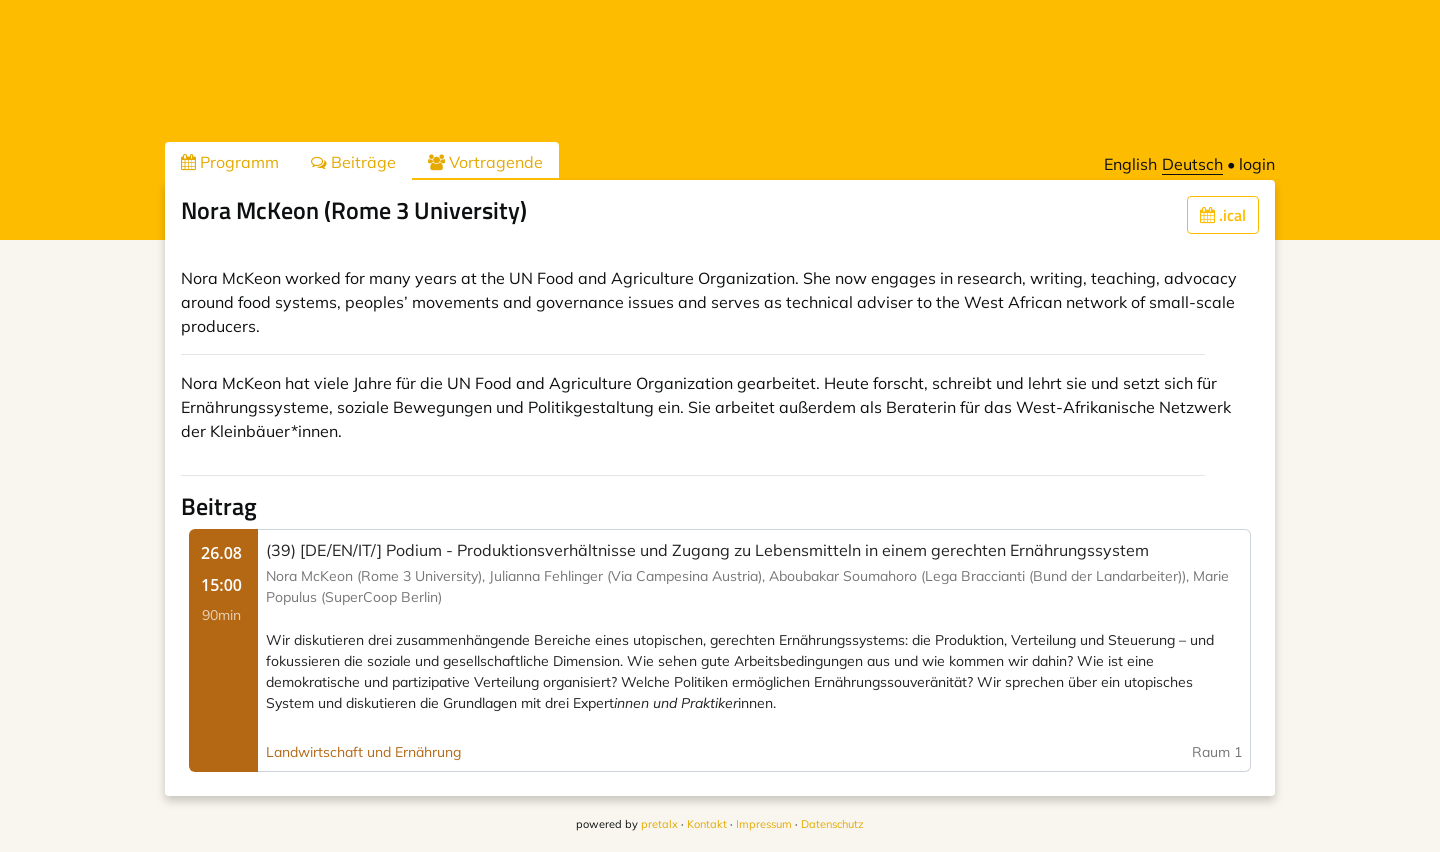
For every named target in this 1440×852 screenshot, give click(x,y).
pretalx (659, 824)
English (1130, 164)
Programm (230, 162)
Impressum (764, 824)
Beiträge (353, 162)
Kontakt (707, 824)
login (1257, 164)
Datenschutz (832, 824)
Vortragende (485, 162)
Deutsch (1192, 164)
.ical (1223, 215)
